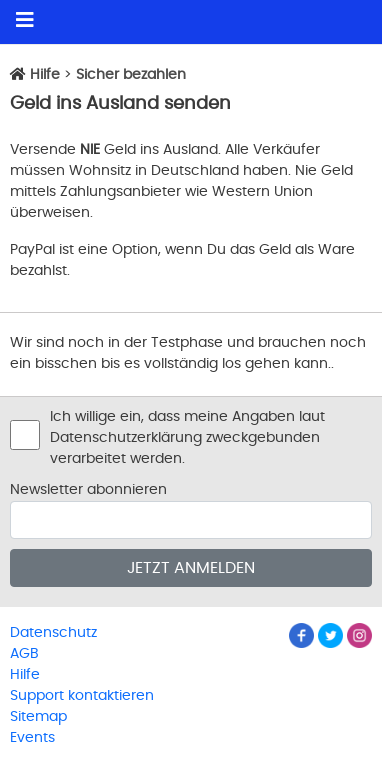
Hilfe (45, 75)
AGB (24, 654)
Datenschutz (53, 633)
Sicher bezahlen (131, 75)
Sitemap (38, 717)
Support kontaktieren (82, 696)
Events (32, 738)
